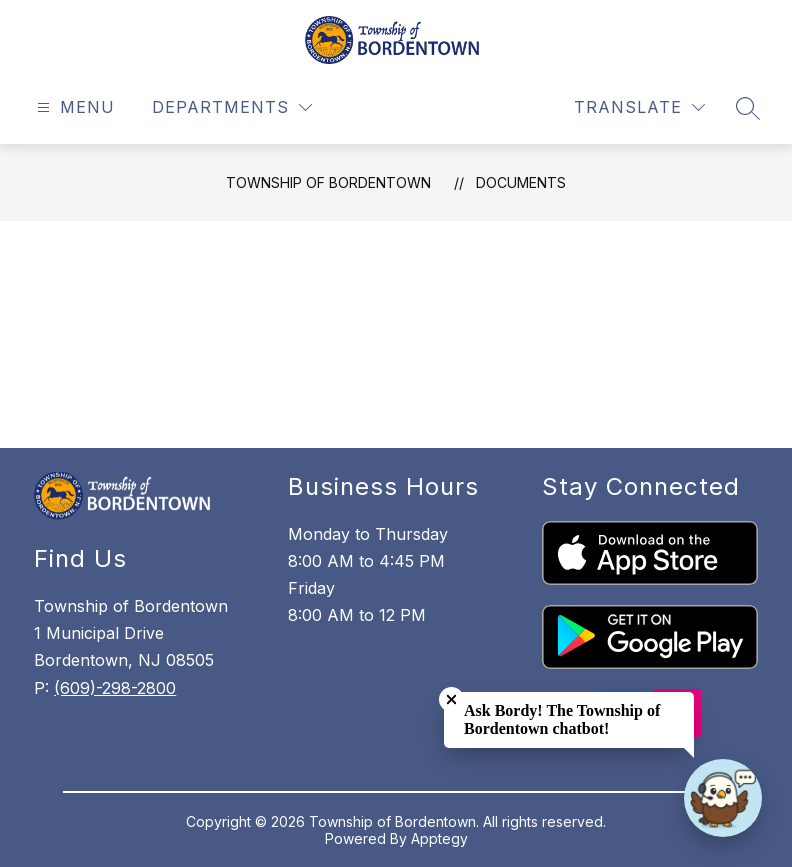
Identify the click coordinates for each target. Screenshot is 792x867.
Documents (521, 182)
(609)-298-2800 (115, 688)
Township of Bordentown (328, 182)
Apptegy (439, 838)
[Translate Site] (639, 107)
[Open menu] (73, 107)
